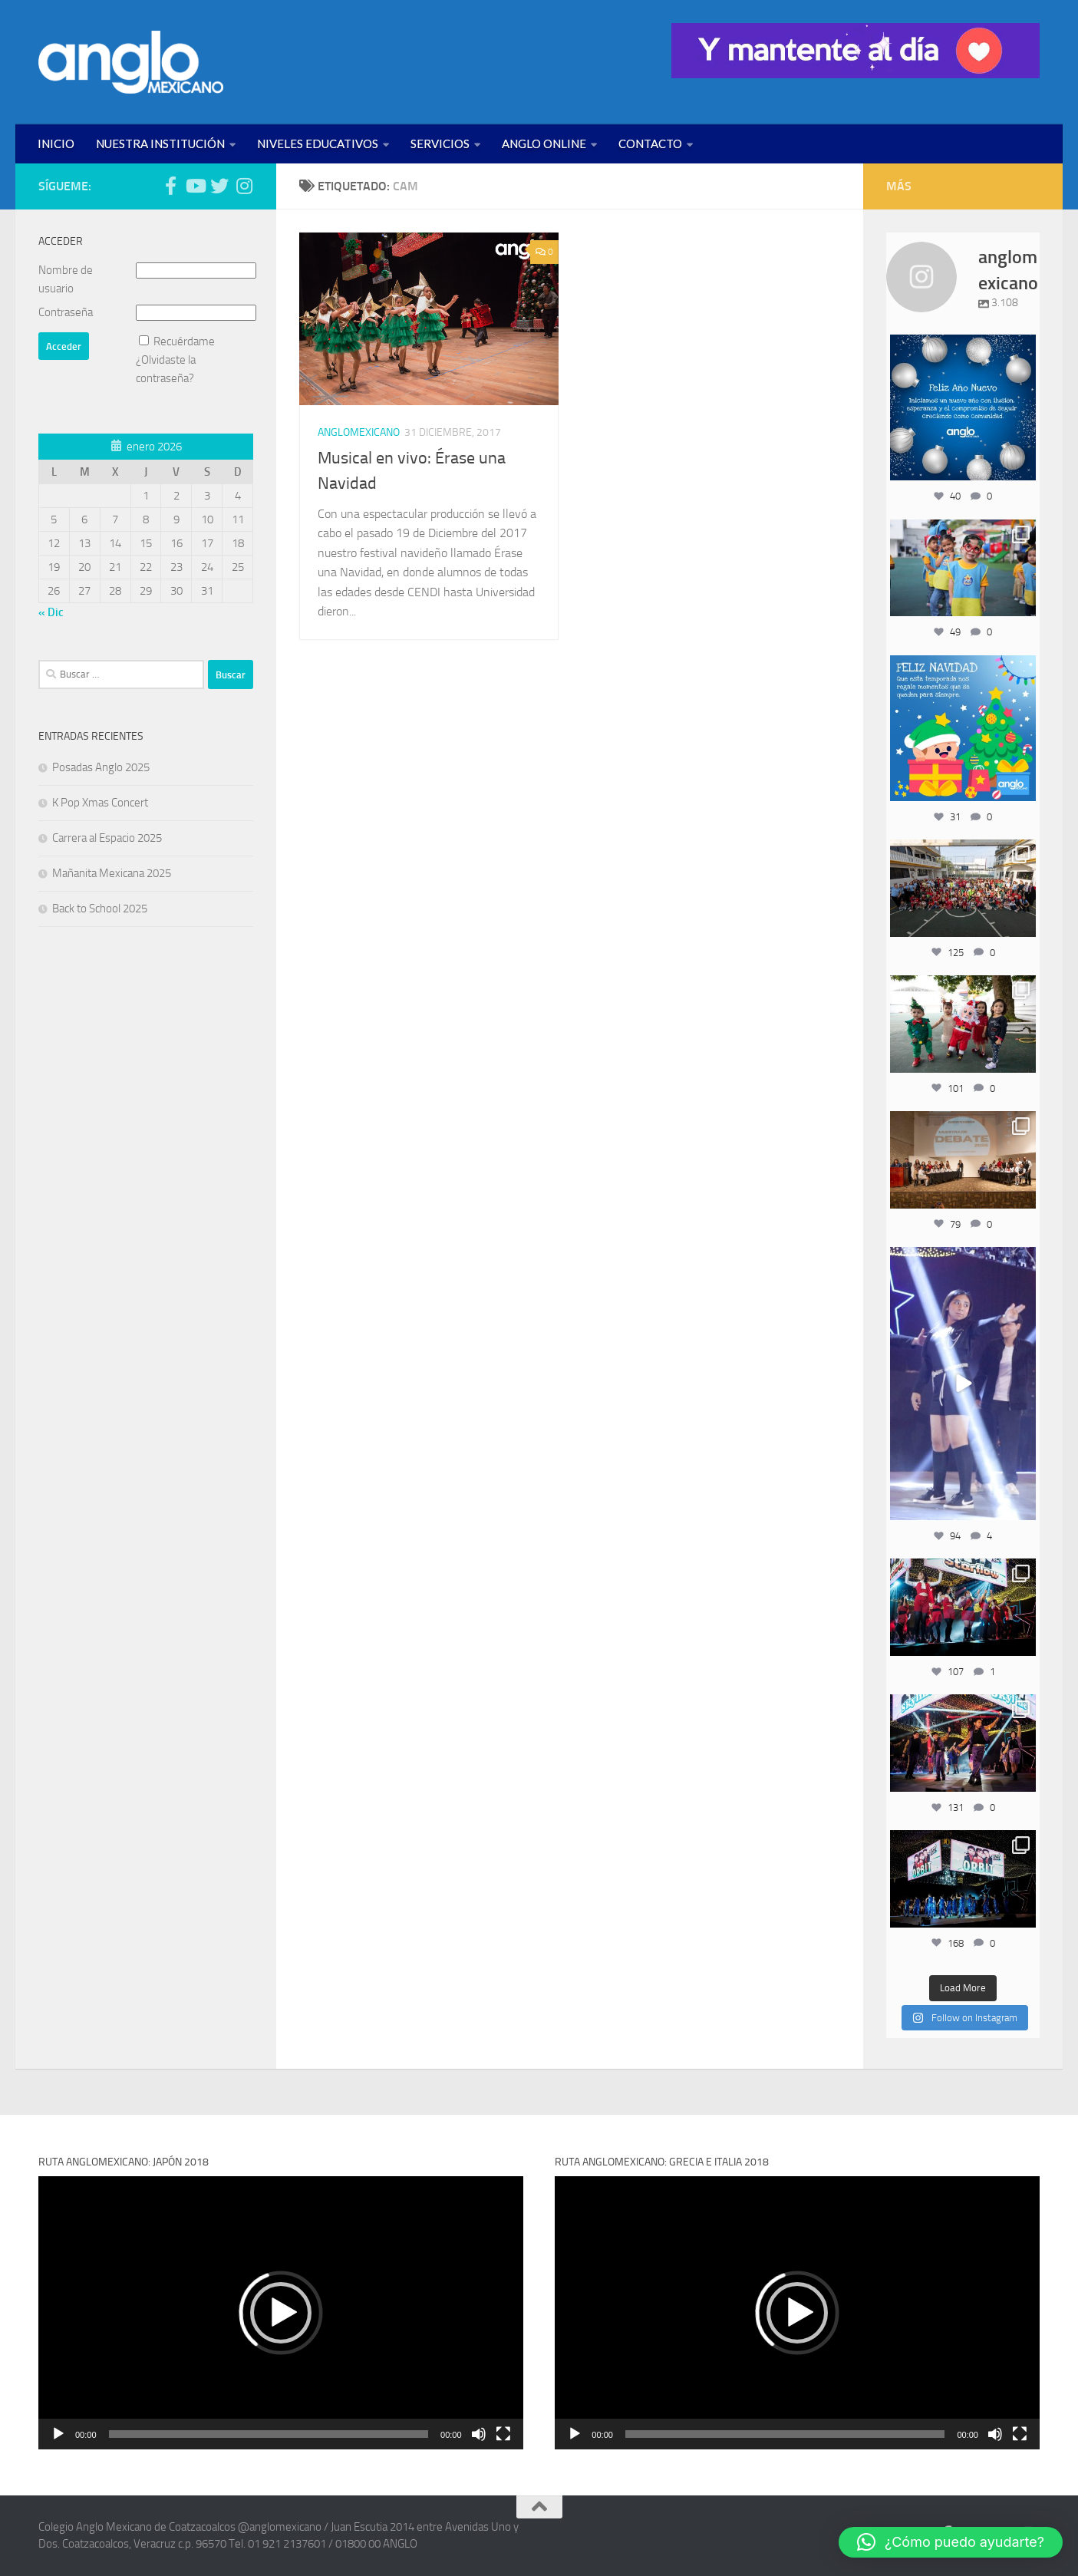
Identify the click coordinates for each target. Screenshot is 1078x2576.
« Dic (51, 612)
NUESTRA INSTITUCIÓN (160, 143)
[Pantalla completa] (503, 2434)
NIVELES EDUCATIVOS (317, 143)
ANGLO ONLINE (544, 143)
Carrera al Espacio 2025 (107, 838)
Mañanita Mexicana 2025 (111, 873)
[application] (280, 2312)
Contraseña (65, 312)
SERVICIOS (440, 143)
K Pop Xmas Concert (100, 803)
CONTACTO (650, 143)
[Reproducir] (58, 2434)
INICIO (56, 143)
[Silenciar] (478, 2434)
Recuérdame (184, 341)
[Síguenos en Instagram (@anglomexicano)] (244, 185)
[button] (281, 2312)
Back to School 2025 (99, 908)
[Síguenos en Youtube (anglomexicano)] (195, 185)
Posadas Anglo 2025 (101, 767)
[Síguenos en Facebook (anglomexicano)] (170, 185)
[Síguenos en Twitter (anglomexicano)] (219, 185)
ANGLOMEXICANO (359, 432)
